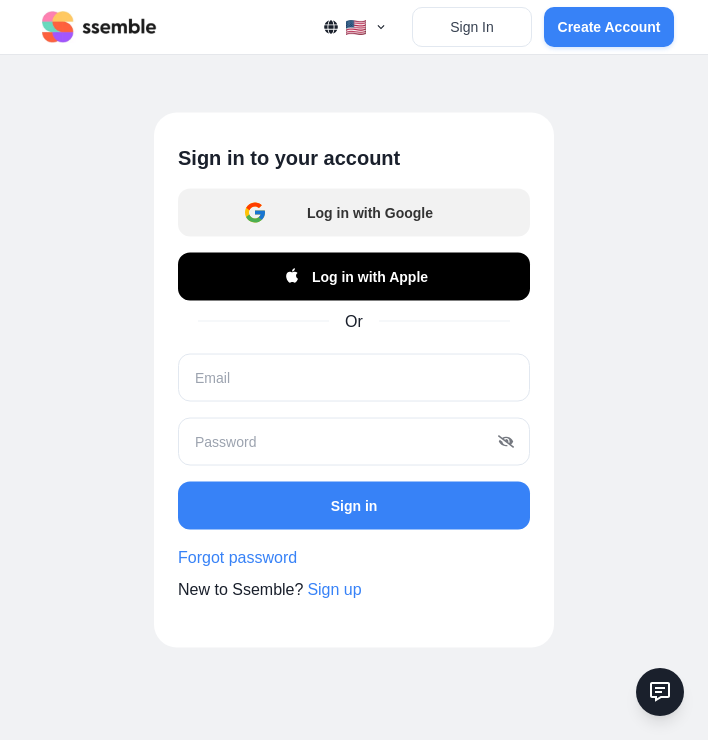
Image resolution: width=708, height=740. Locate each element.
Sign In (472, 27)
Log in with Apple (354, 277)
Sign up (334, 589)
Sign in (354, 505)
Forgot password (237, 557)
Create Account (609, 27)
